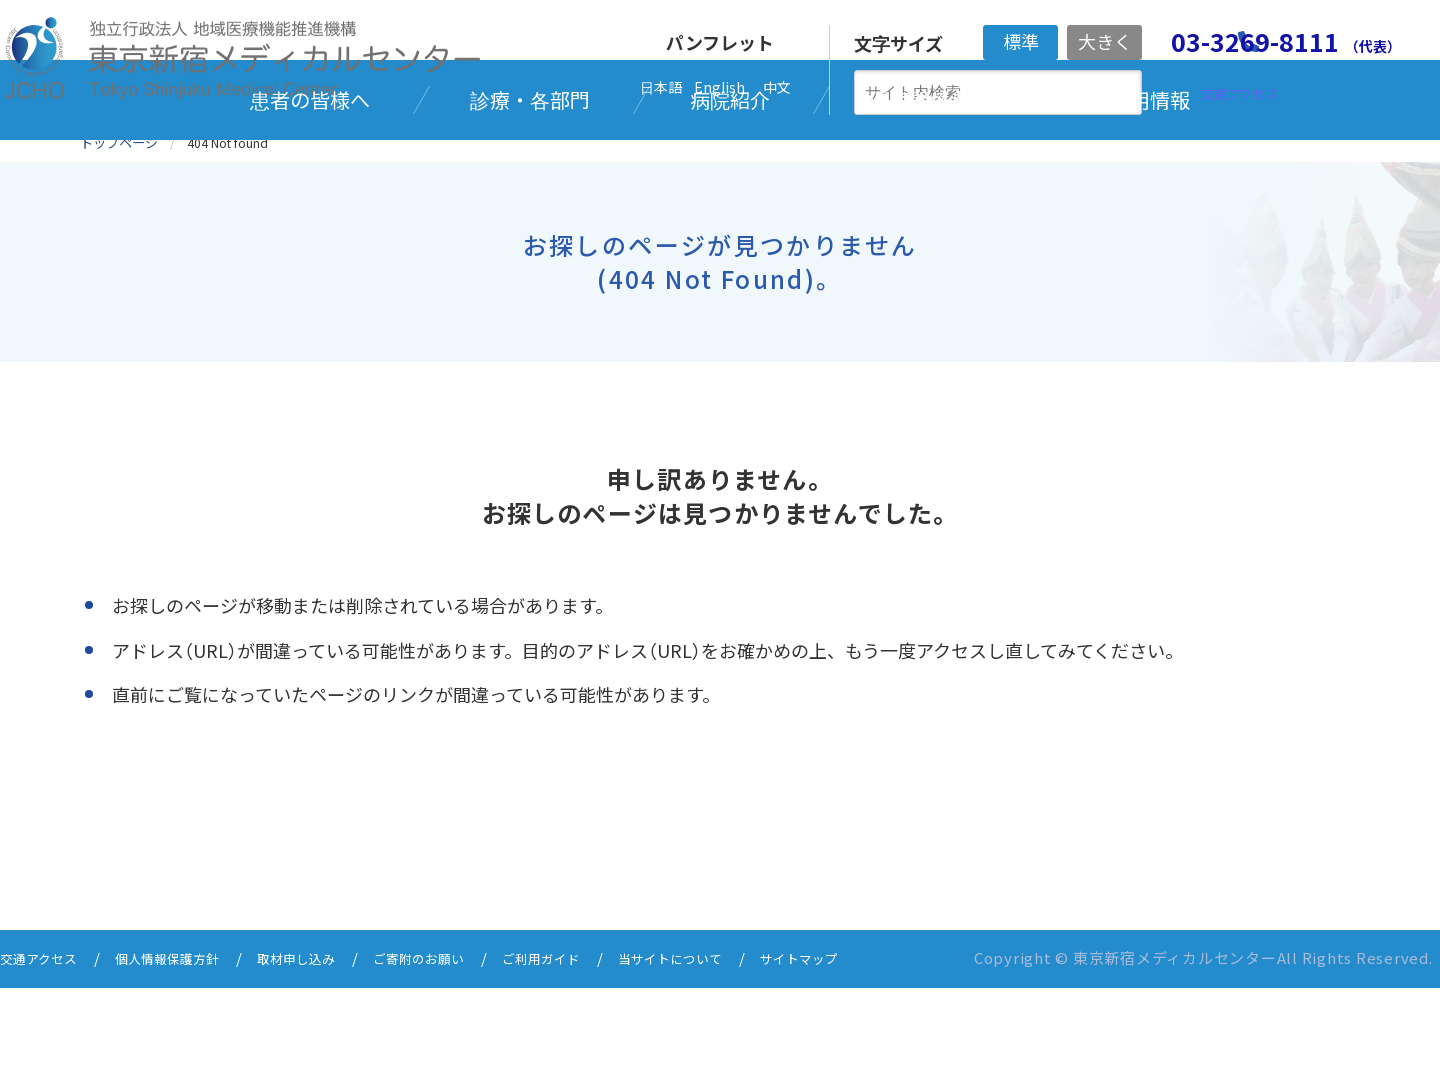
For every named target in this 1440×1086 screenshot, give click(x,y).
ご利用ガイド (601, 1058)
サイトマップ (887, 1058)
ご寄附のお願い (465, 1058)
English (719, 87)
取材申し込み (330, 1058)
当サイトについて (744, 1058)
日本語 (661, 87)
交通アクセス (44, 1058)
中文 (777, 87)
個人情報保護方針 (187, 1058)
